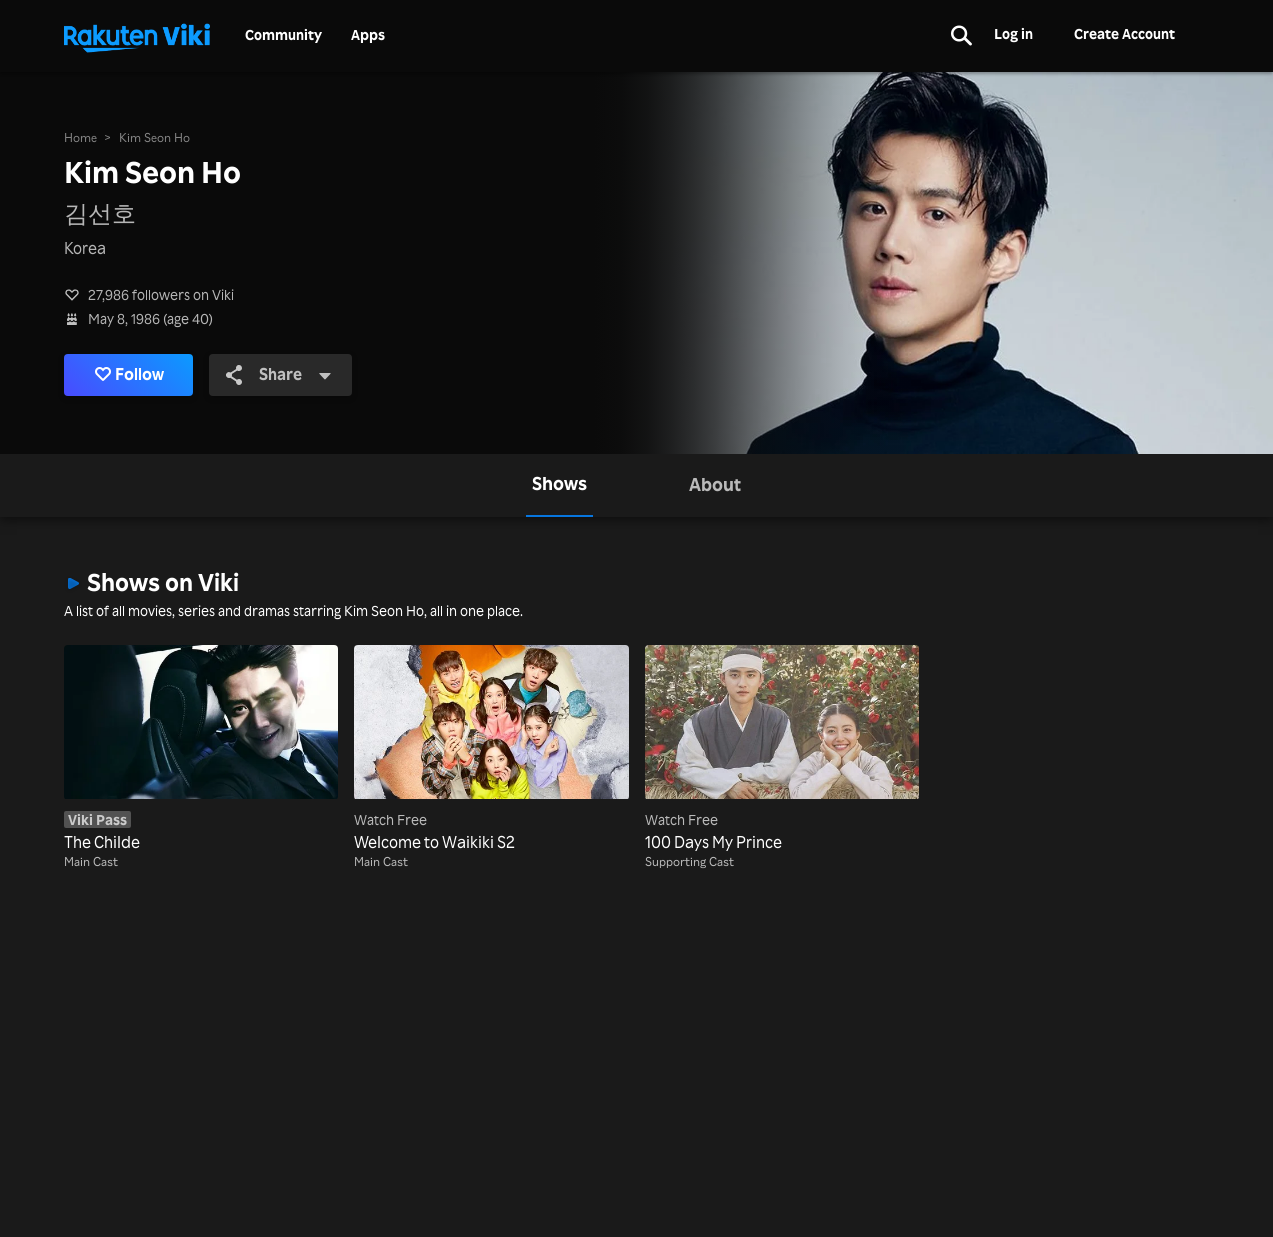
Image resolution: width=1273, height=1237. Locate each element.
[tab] (559, 485)
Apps (368, 35)
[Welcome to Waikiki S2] (491, 750)
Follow (129, 375)
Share (279, 374)
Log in (1013, 33)
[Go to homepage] (137, 36)
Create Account (1124, 33)
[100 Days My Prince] (782, 750)
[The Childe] (201, 750)
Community (283, 35)
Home (80, 137)
